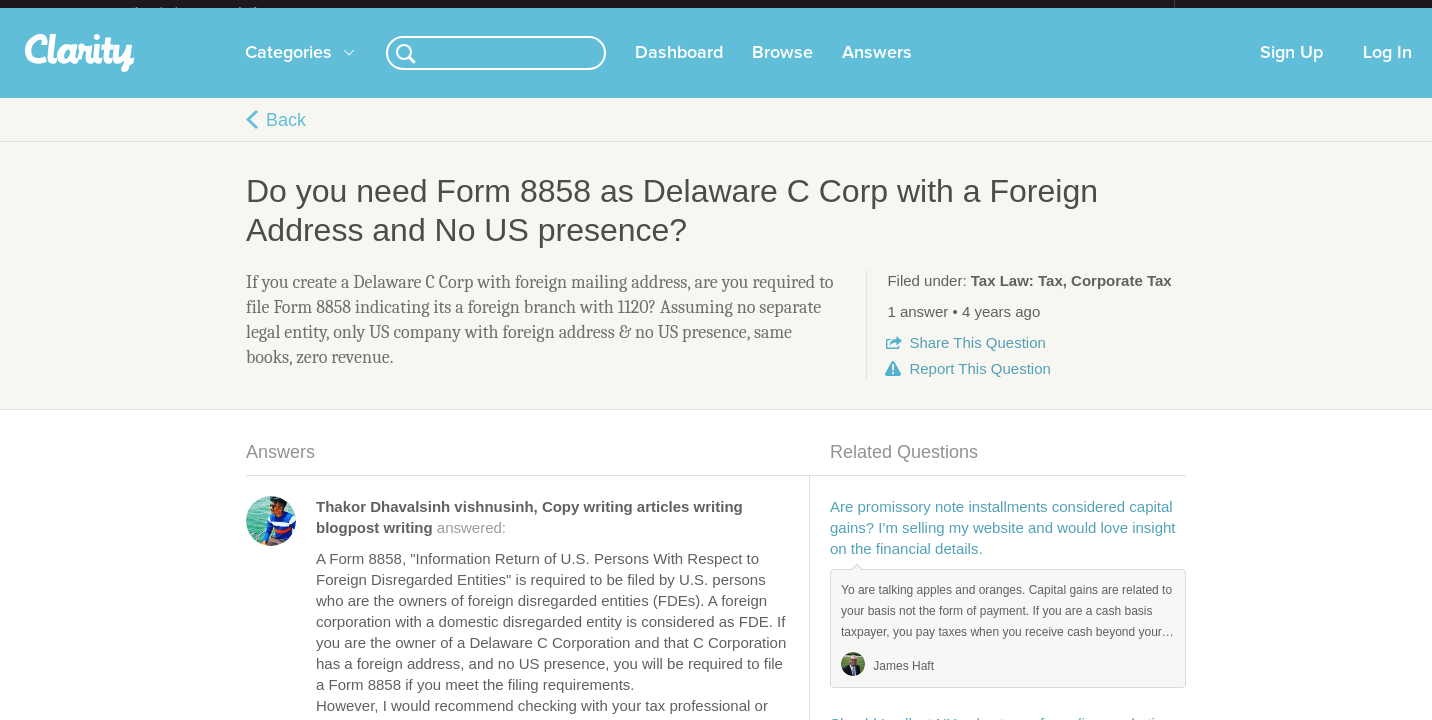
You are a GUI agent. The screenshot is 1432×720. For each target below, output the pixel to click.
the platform (215, 11)
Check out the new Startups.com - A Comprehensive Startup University (956, 13)
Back (286, 136)
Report (979, 384)
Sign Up (1291, 69)
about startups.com (1245, 13)
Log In (1387, 69)
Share (977, 358)
